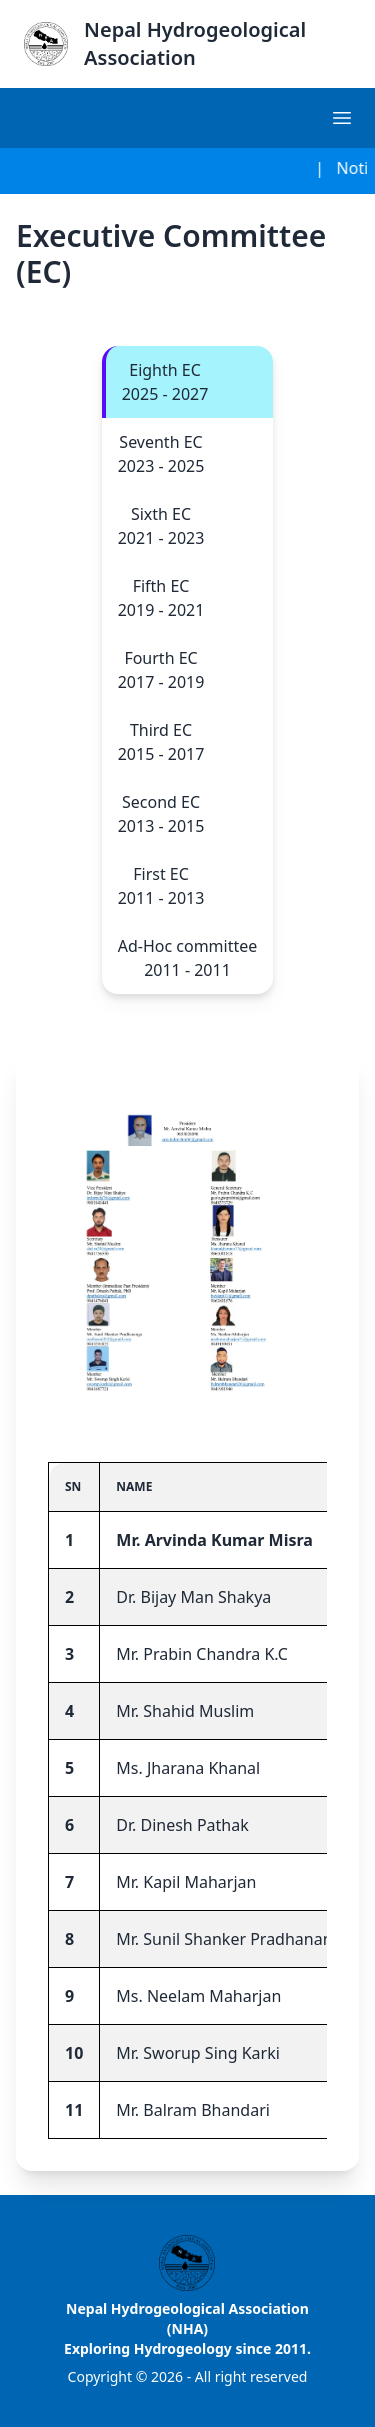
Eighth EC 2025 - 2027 (165, 382)
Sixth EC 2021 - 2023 (161, 526)
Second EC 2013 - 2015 (161, 814)
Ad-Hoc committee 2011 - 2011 (188, 958)
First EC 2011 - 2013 (161, 886)
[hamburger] (342, 117)
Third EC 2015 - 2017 (161, 742)
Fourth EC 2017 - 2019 (161, 670)
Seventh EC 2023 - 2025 (161, 454)
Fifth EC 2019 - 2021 (161, 598)
